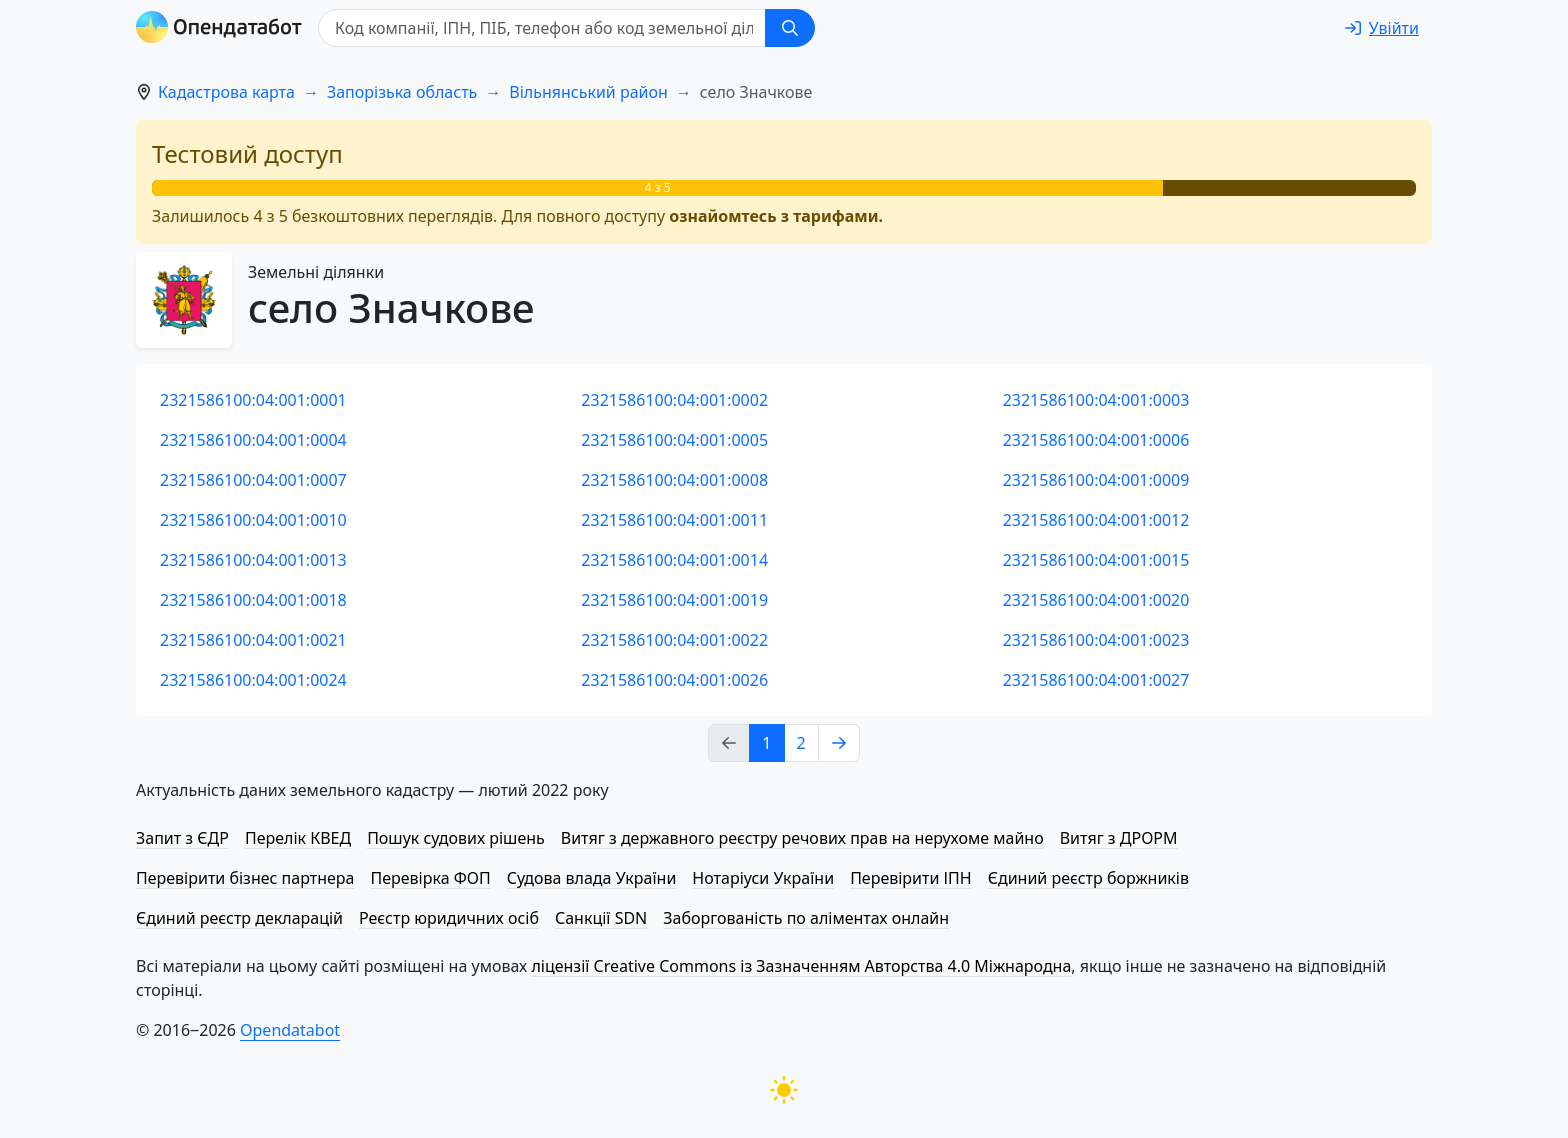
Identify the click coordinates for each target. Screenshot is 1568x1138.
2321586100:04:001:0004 (253, 440)
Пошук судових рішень (456, 838)
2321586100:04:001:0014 (674, 560)
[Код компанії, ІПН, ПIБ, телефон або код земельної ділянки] (542, 28)
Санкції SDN (601, 918)
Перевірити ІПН (911, 878)
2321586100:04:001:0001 (253, 400)
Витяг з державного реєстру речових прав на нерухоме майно (802, 838)
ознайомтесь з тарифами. (776, 216)
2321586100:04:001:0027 (1096, 680)
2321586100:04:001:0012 (1096, 520)
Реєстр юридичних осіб (449, 918)
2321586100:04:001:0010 (253, 520)
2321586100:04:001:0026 (674, 680)
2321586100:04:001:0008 (674, 480)
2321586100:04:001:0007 (253, 480)
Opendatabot (290, 1030)
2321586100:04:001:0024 (253, 680)
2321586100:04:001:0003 (1096, 400)
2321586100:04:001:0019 (674, 600)
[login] (1382, 28)
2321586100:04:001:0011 (674, 520)
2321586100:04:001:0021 (253, 640)
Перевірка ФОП (430, 878)
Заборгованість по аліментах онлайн (806, 918)
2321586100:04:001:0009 (1096, 480)
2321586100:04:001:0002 (674, 400)
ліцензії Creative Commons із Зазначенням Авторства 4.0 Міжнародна (801, 966)
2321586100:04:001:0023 (1096, 640)
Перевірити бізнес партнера (245, 878)
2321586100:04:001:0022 (674, 640)
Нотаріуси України (763, 878)
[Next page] (839, 743)
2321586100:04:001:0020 (1096, 600)
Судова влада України (592, 878)
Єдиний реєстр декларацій (239, 918)
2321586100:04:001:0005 (674, 440)
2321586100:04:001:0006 (1096, 440)
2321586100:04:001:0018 (253, 600)
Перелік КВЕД (298, 838)
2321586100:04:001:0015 (1096, 560)
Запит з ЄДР (182, 838)
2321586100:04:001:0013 (253, 560)
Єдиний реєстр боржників (1088, 878)
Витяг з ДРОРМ (1119, 838)
